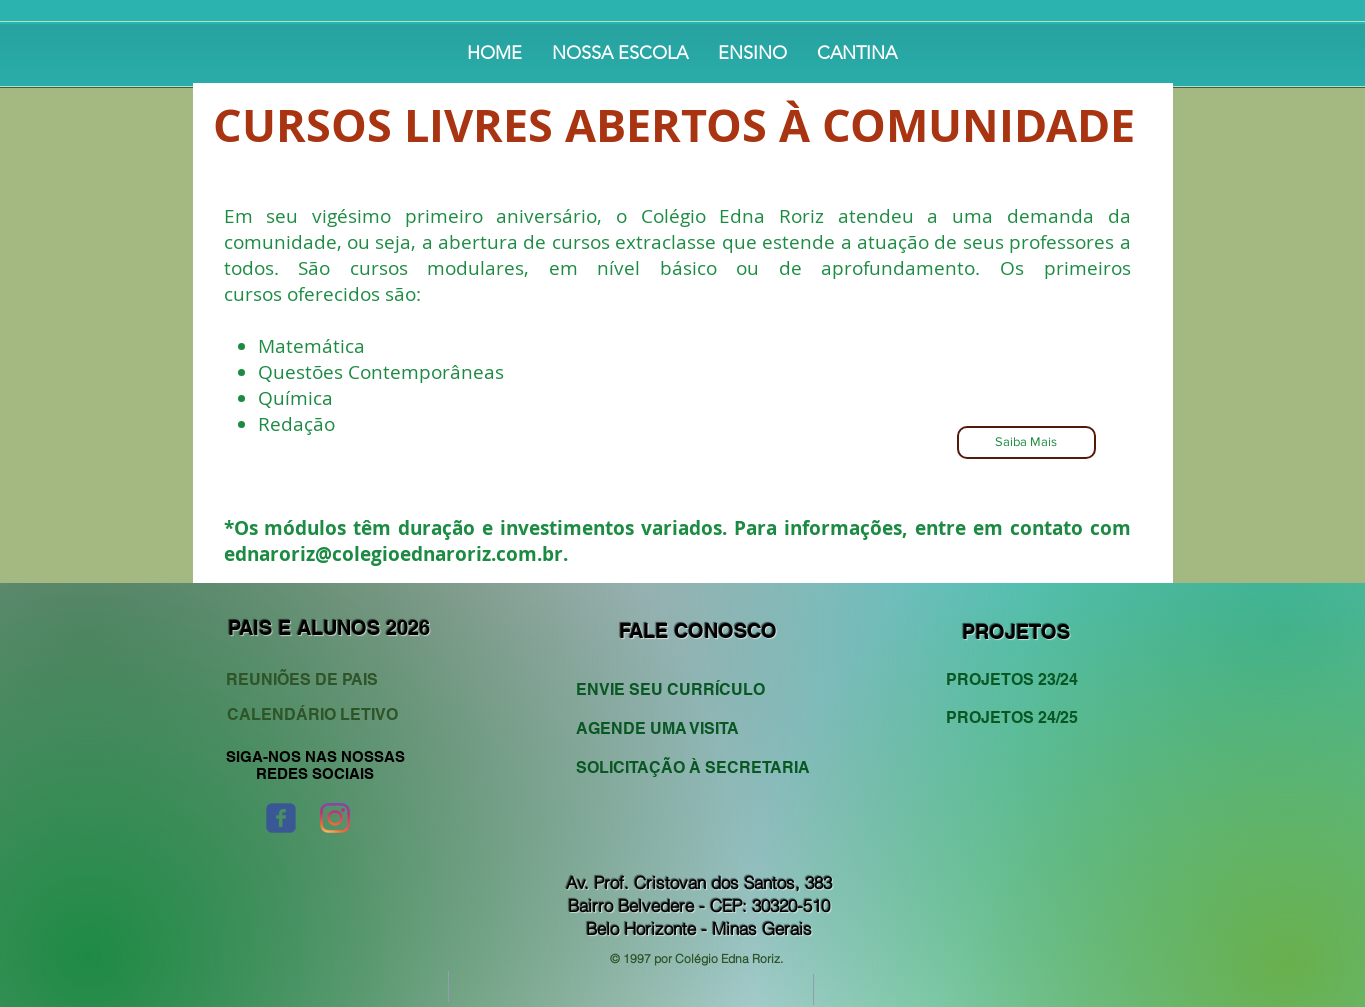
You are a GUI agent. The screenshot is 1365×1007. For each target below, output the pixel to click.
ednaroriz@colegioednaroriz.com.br (393, 554)
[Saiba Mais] (1026, 442)
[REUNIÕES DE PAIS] (319, 679)
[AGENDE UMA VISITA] (681, 728)
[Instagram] (335, 818)
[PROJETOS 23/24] (1019, 680)
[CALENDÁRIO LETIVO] (315, 714)
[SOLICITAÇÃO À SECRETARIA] (693, 767)
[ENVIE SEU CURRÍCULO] (681, 689)
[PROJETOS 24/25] (1019, 717)
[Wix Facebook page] (281, 818)
